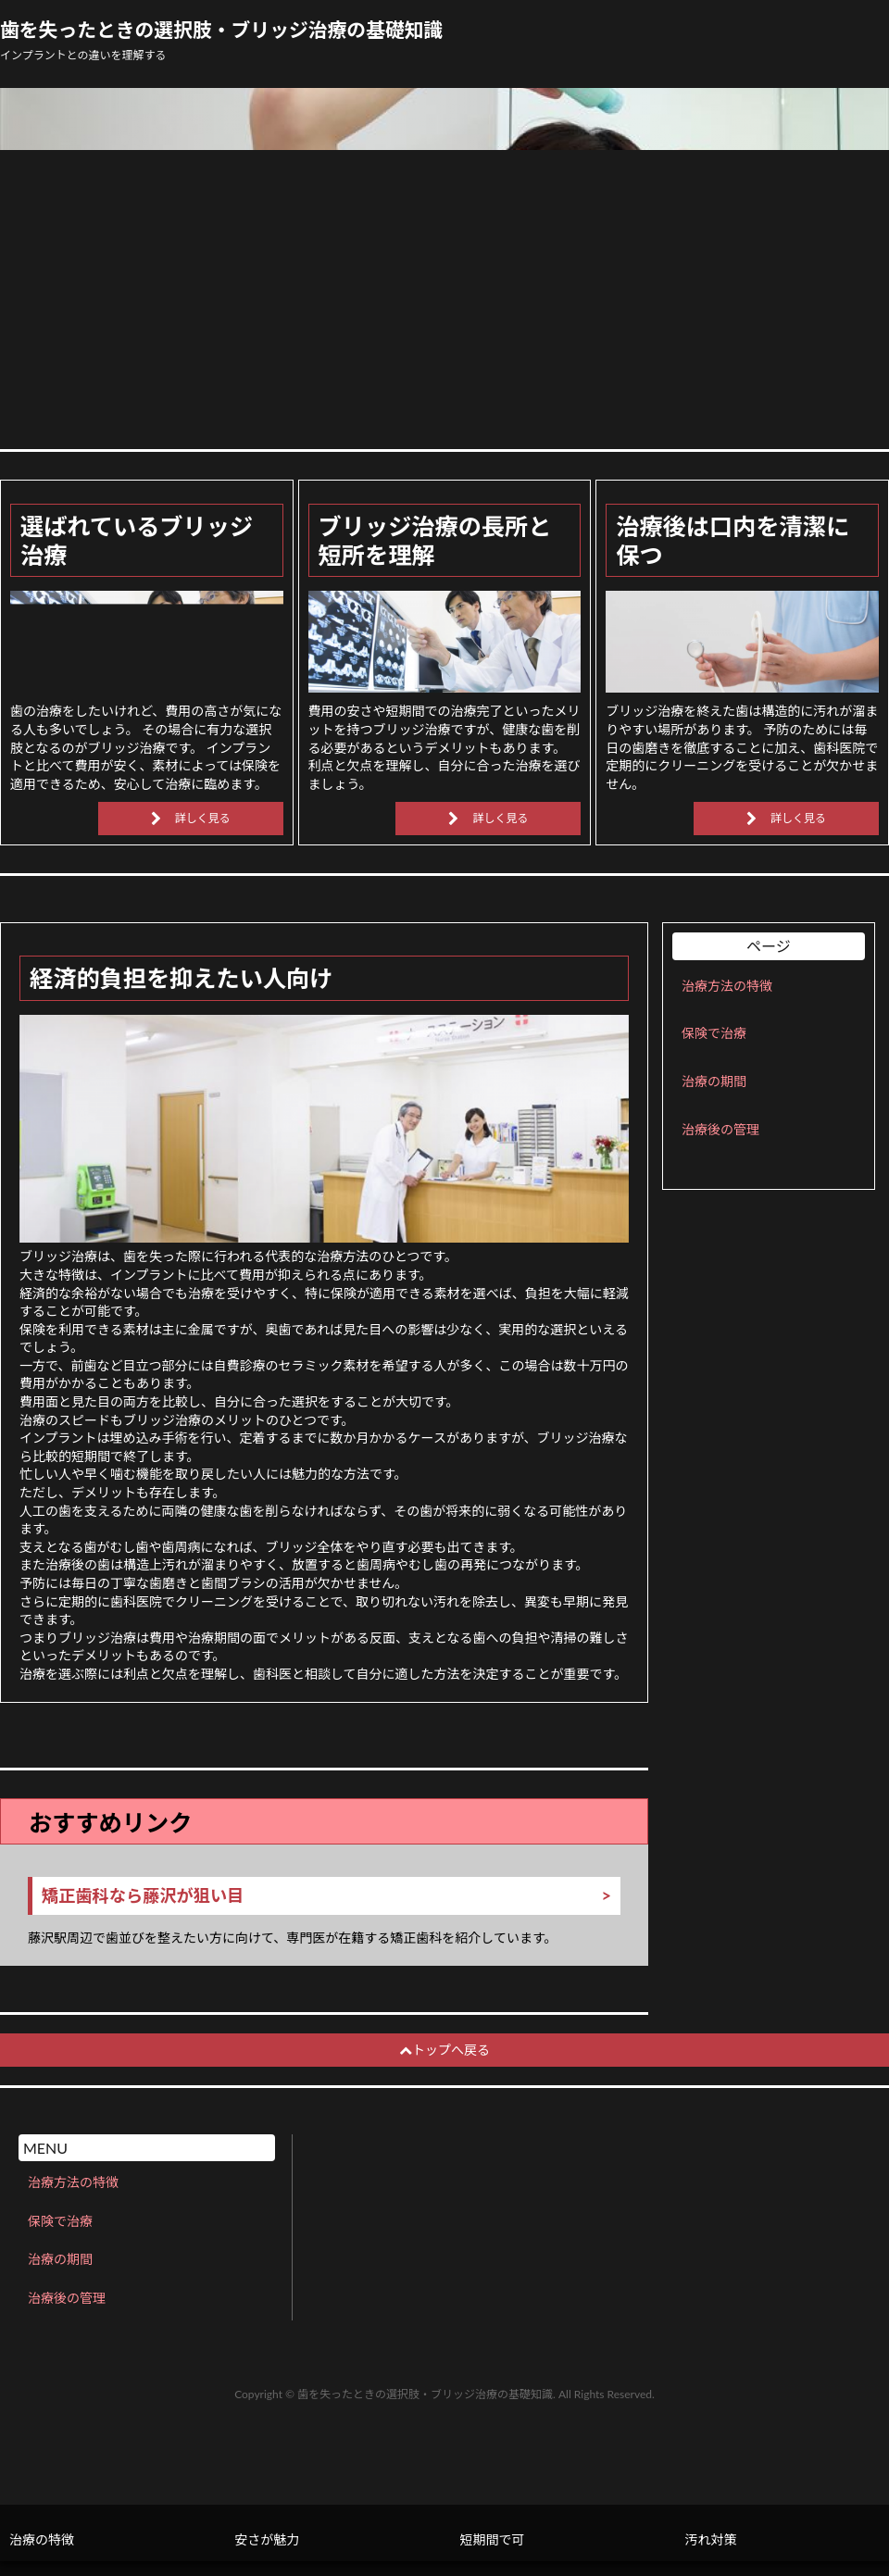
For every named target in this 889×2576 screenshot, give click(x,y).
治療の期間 (714, 1081)
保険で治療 (714, 1033)
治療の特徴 (41, 2539)
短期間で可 (491, 2539)
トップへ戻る (444, 2049)
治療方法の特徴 (727, 986)
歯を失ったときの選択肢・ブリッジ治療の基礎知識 (221, 30)
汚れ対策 (711, 2539)
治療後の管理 (720, 1129)
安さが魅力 (266, 2539)
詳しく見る (203, 818)
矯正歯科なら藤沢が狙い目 (143, 1896)
